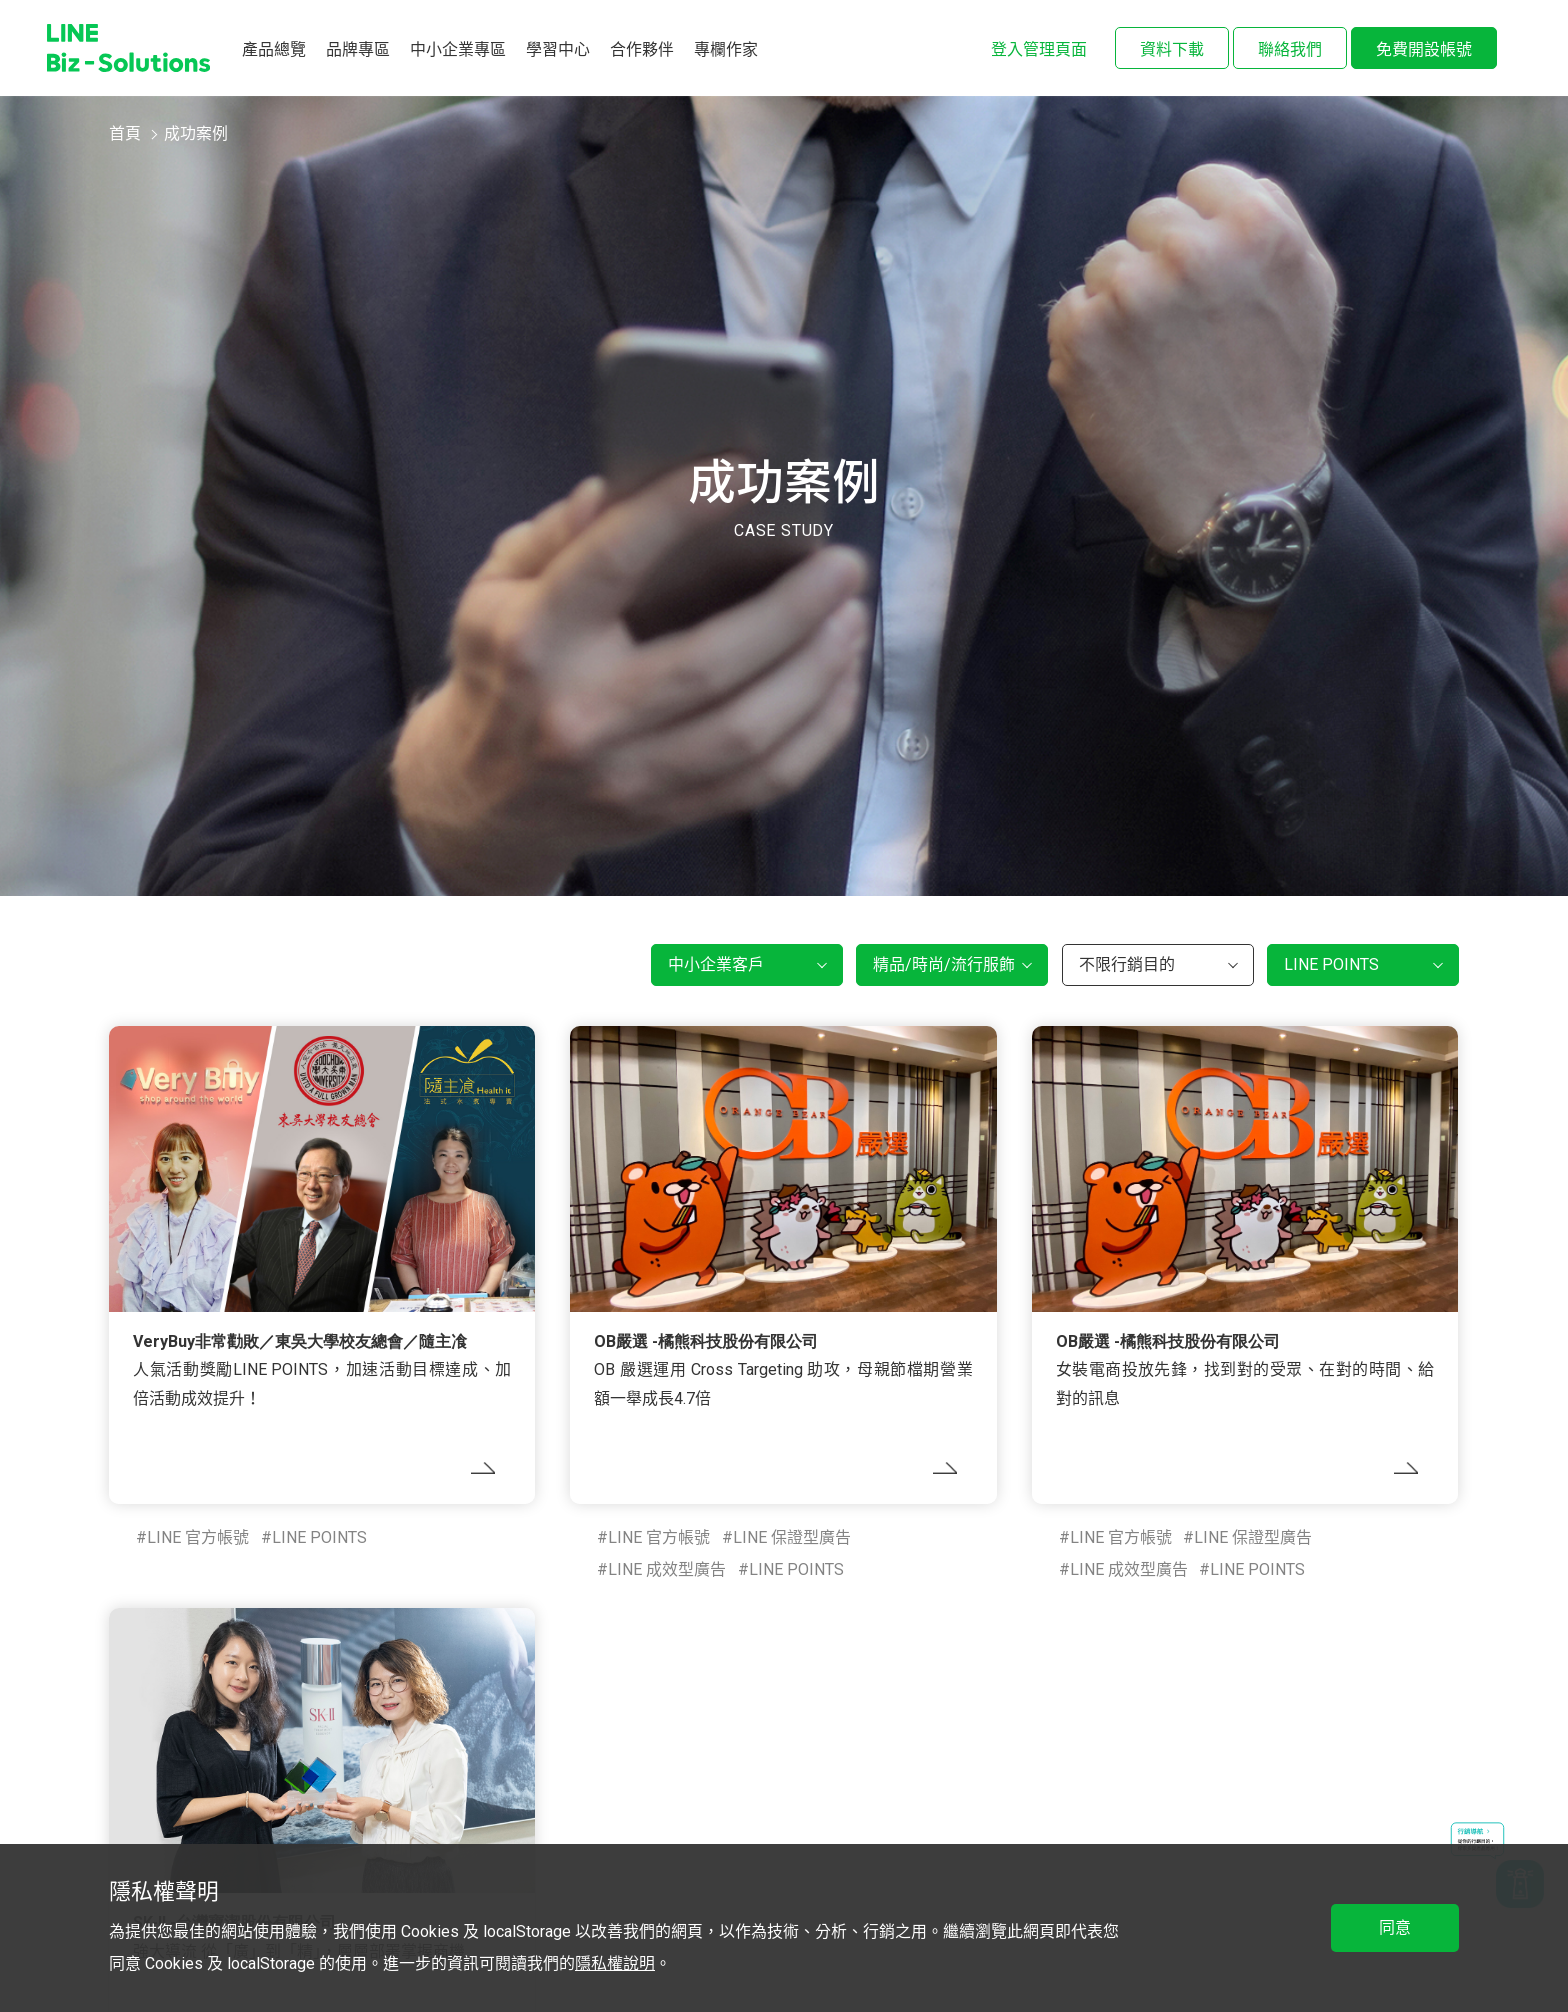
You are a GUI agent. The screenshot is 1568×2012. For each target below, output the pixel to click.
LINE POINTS (319, 1537)
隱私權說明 (615, 1963)
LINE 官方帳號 (198, 1537)
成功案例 (196, 133)
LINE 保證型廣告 (792, 1537)
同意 (1395, 1927)
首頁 (125, 133)
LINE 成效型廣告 (667, 1569)
